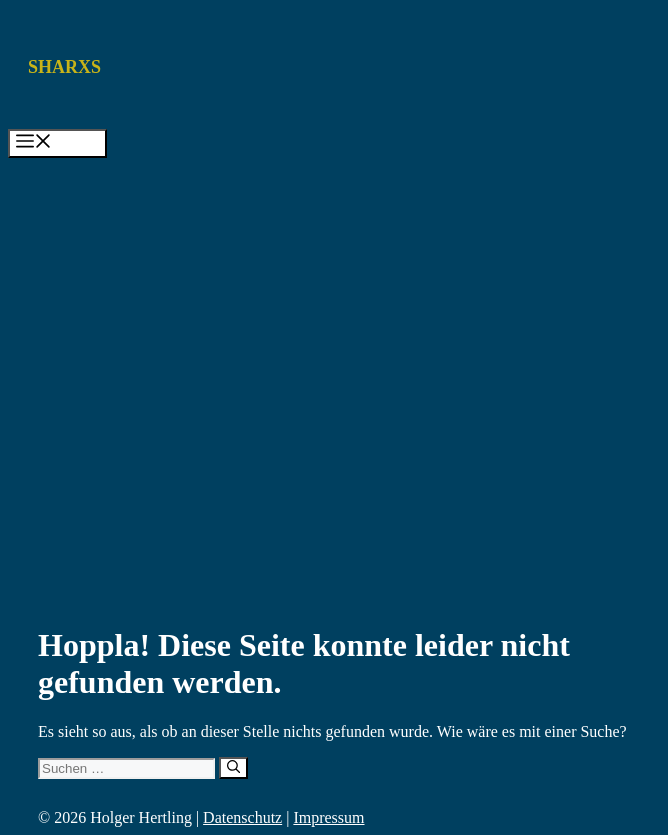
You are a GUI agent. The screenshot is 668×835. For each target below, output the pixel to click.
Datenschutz (242, 817)
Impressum (328, 817)
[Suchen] (233, 768)
